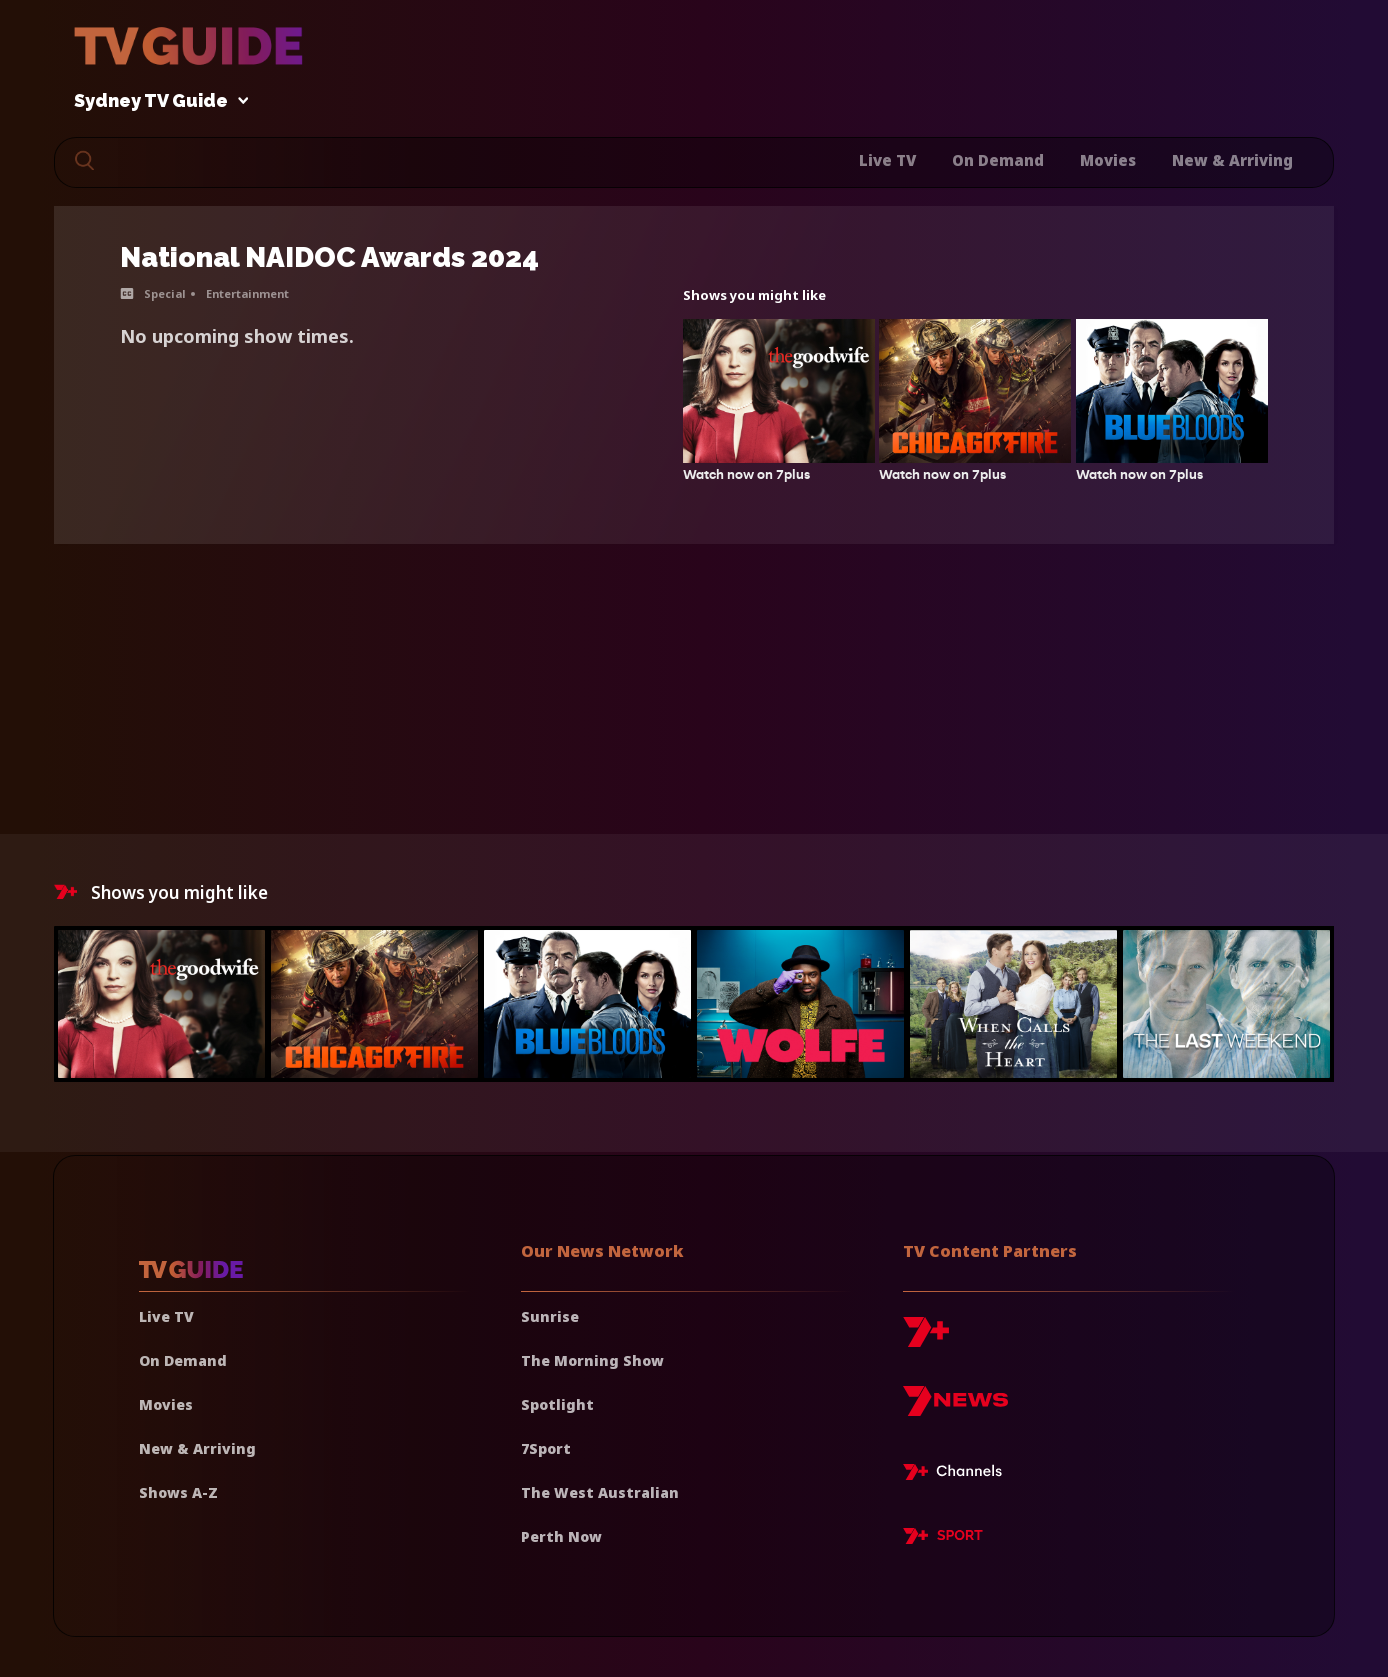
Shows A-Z (178, 1492)
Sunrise (550, 1316)
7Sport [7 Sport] (546, 1448)
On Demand (998, 160)
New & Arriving (1232, 160)
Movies (1108, 160)
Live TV (887, 160)
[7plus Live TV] (958, 1475)
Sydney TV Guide (156, 101)
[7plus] (926, 1339)
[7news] (955, 1408)
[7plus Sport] (943, 1539)
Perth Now (561, 1536)
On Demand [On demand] (183, 1360)
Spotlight (557, 1404)
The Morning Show (592, 1360)
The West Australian (600, 1492)
